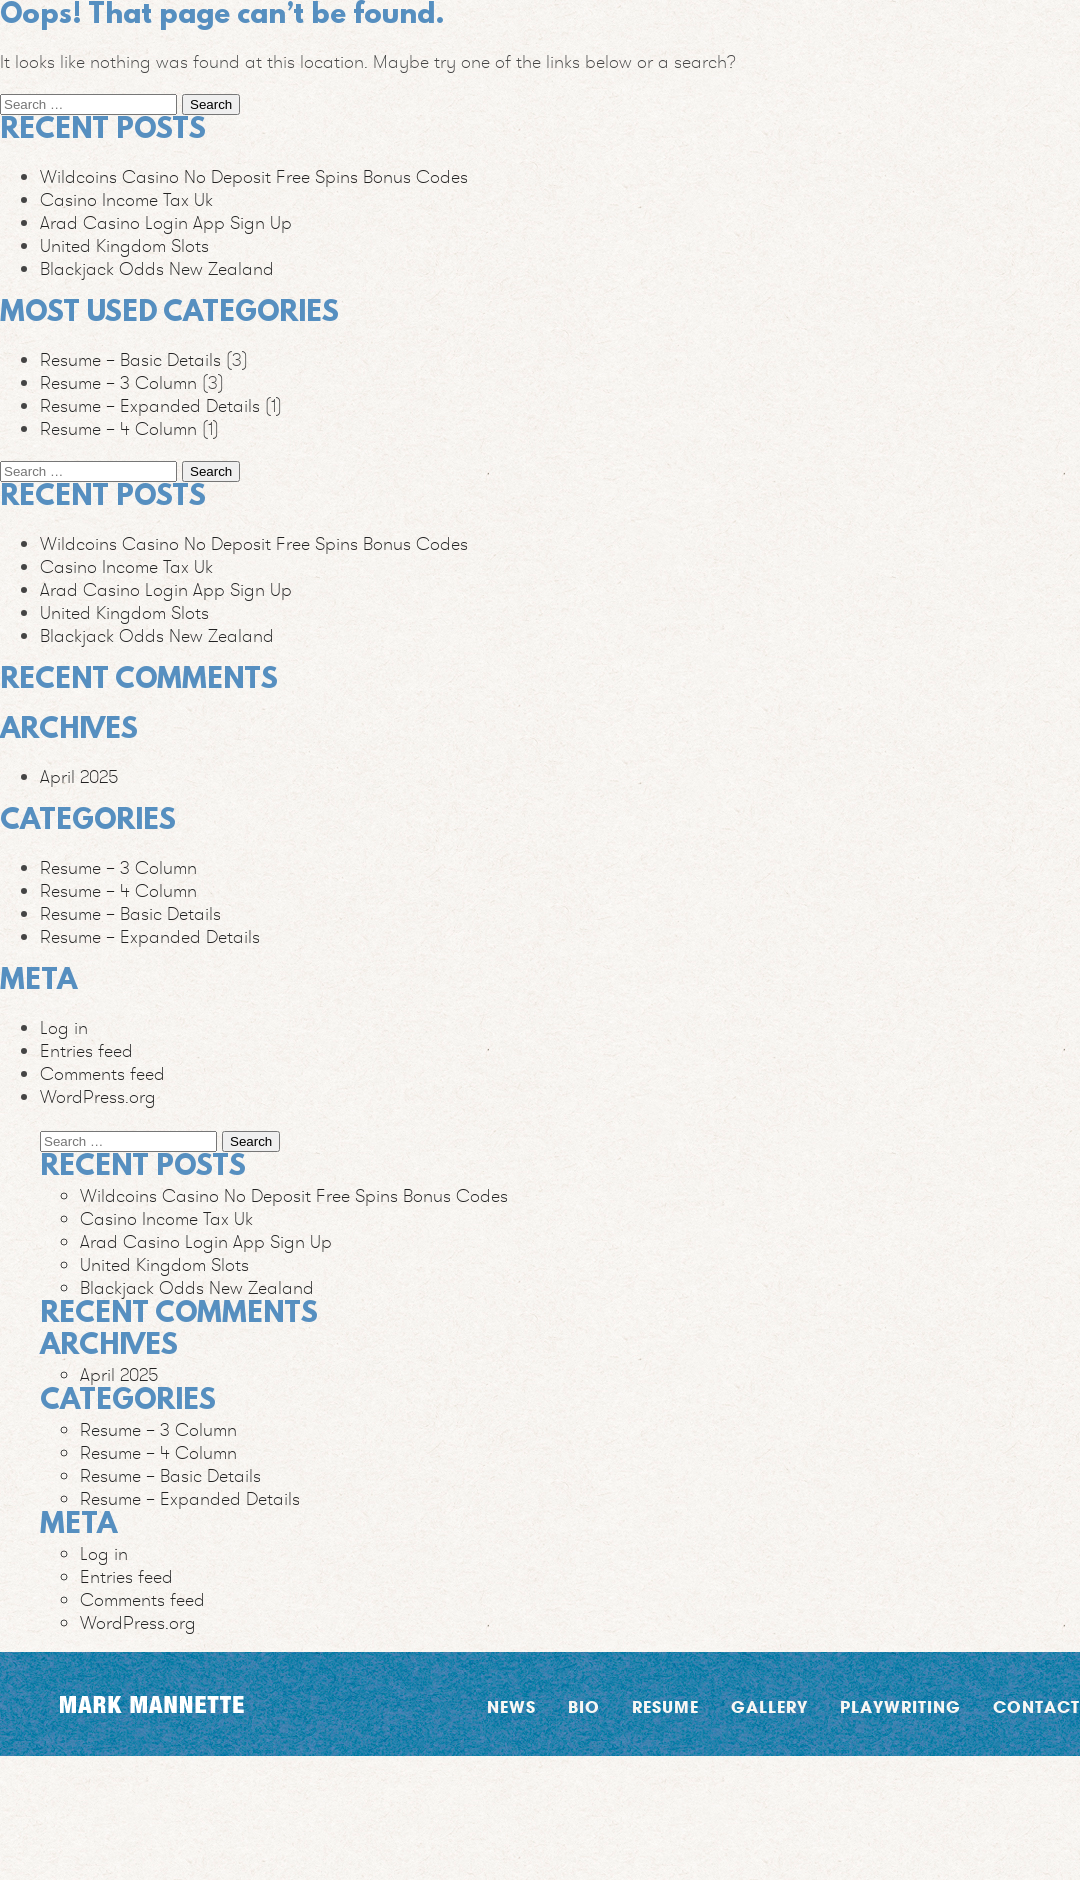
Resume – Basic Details (130, 359)
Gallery (769, 1706)
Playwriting (900, 1706)
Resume (665, 1706)
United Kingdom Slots (124, 245)
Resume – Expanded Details (150, 405)
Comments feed (102, 1073)
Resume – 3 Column (118, 382)
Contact (1036, 1706)
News (511, 1706)
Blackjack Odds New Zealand (157, 268)
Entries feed (86, 1050)
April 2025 (79, 776)
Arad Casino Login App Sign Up (166, 222)
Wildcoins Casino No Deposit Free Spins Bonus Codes (254, 176)
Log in (64, 1027)
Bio (584, 1706)
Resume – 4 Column (118, 428)
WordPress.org (98, 1096)
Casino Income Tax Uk (126, 199)
